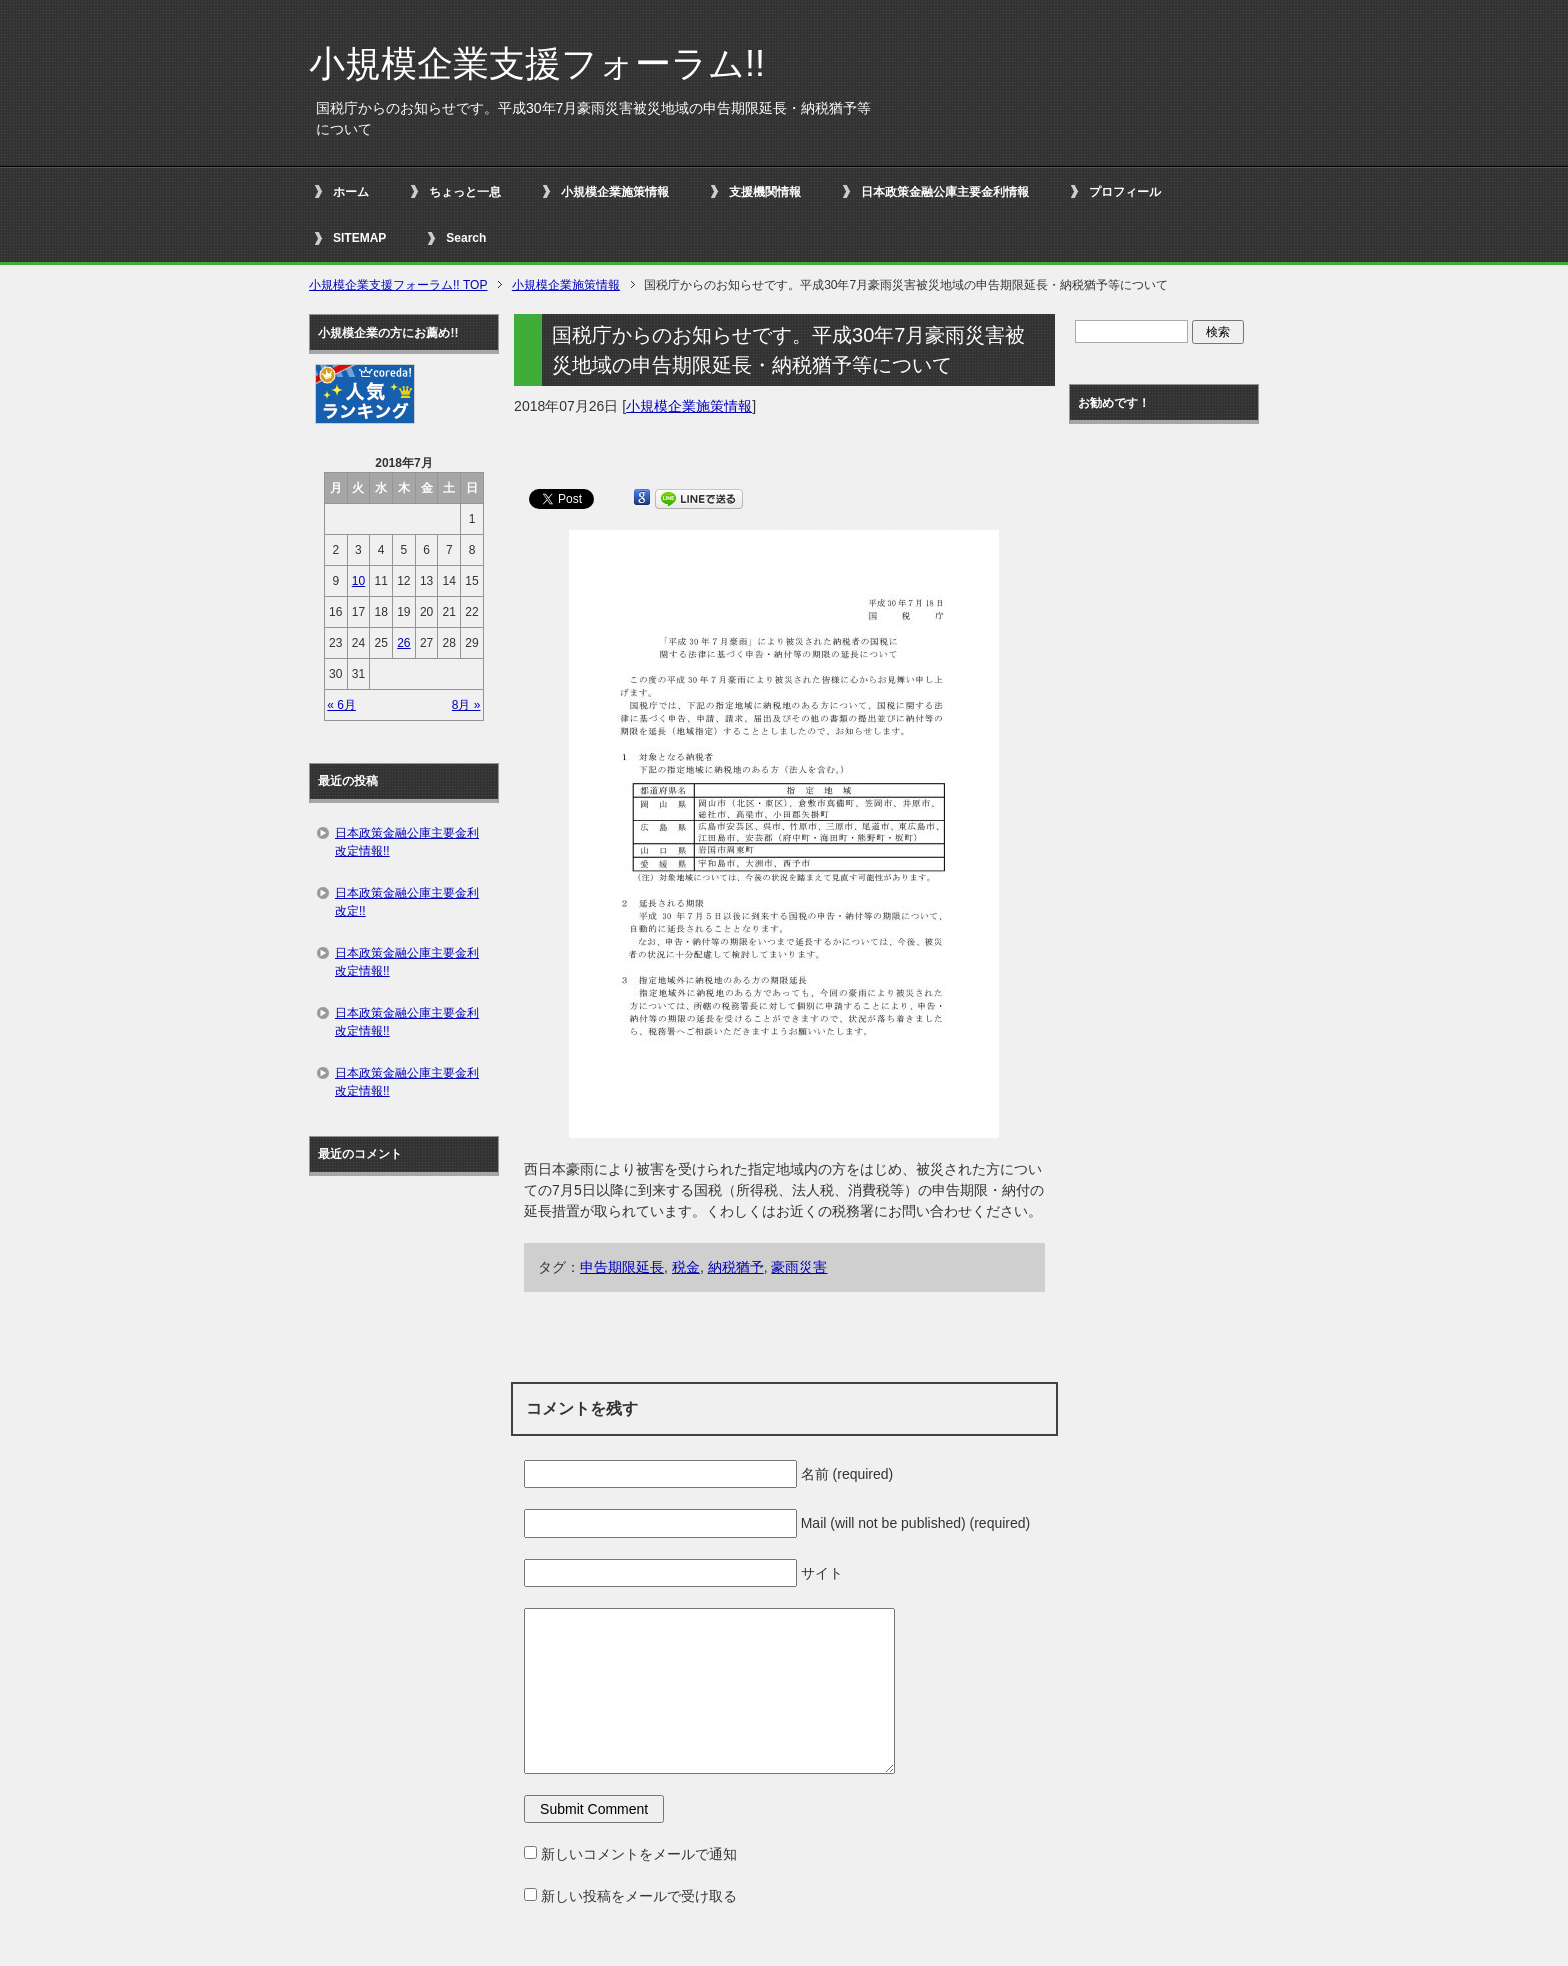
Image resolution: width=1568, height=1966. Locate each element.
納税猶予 (736, 1267)
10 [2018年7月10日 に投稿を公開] (358, 581)
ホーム (351, 192)
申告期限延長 (622, 1267)
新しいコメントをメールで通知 (639, 1854)
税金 (686, 1267)
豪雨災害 (799, 1267)
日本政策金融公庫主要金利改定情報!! (407, 842)
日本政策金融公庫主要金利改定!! (407, 902)
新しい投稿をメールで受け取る (639, 1896)
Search (466, 238)
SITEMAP (359, 238)
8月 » (466, 705)
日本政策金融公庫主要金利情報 (945, 192)
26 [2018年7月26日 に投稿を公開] (403, 643)
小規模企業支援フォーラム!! (537, 63)
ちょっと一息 (465, 192)
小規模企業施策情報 (615, 192)
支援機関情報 (765, 192)
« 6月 (341, 705)
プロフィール (1125, 192)
